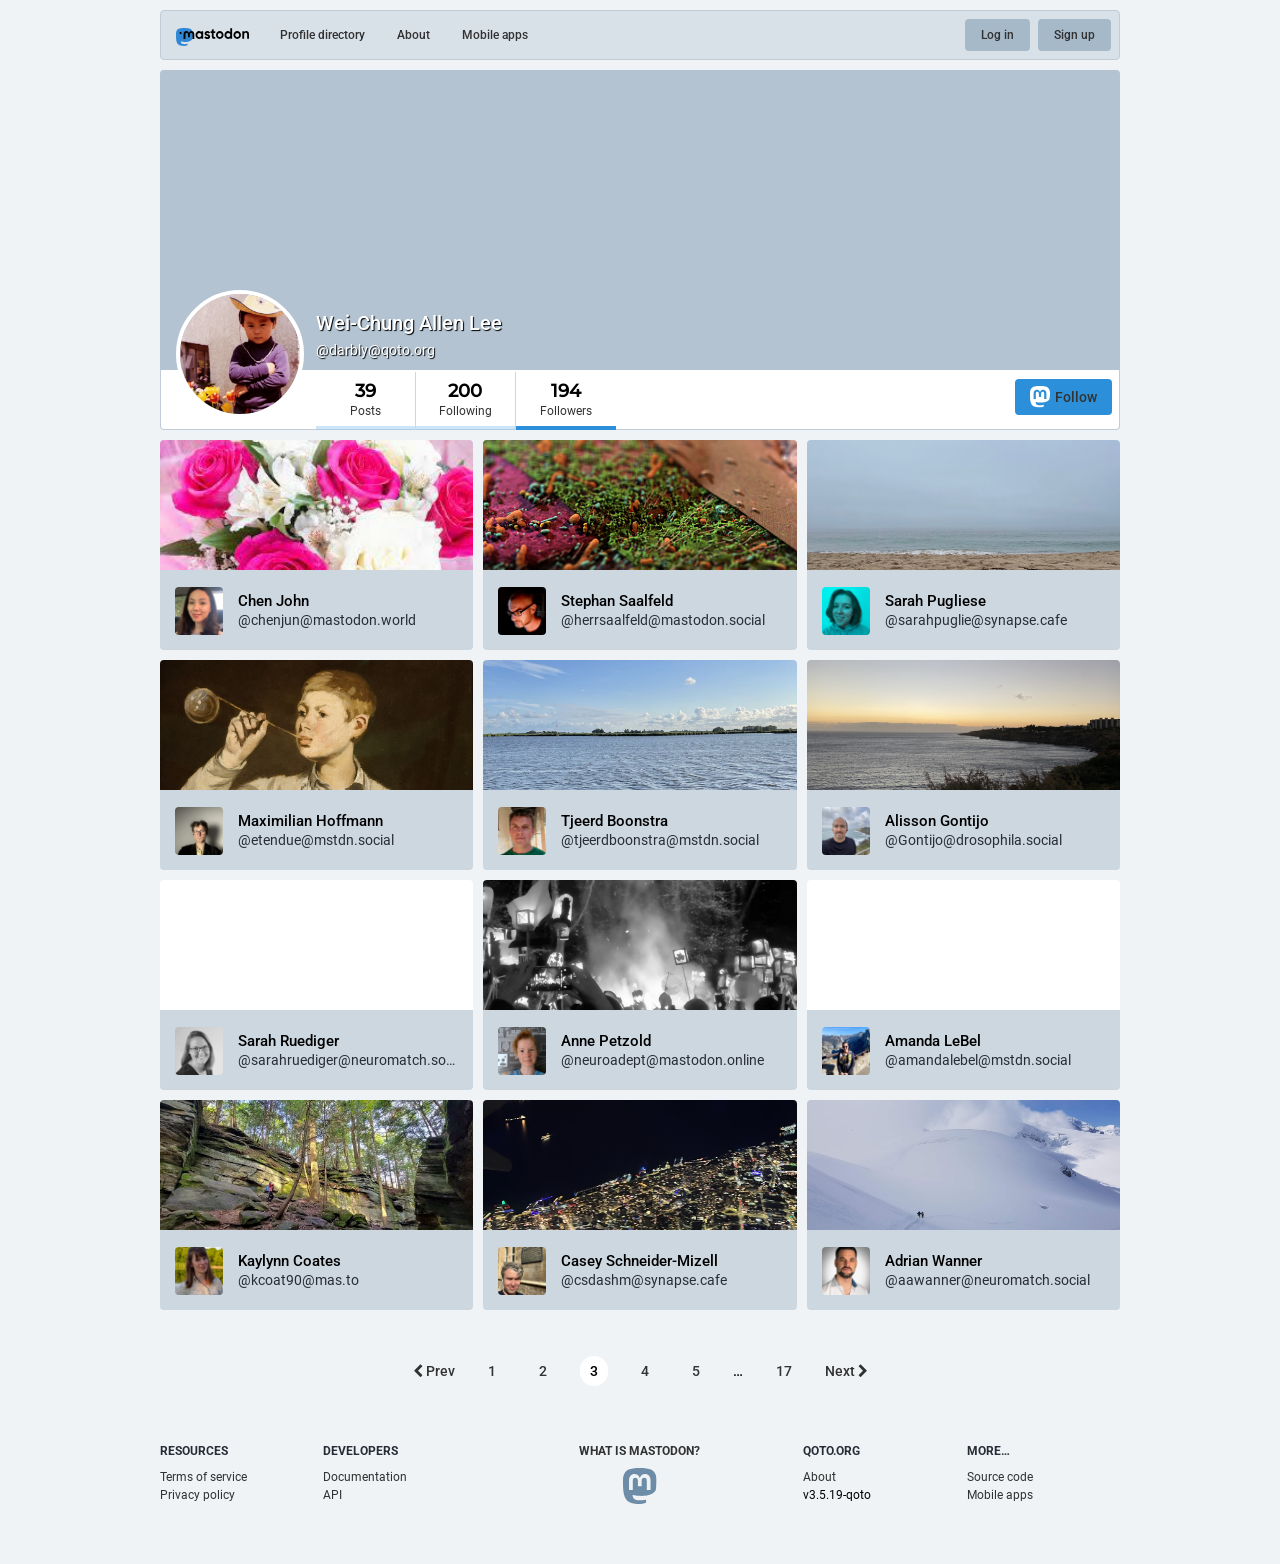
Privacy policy (197, 1495)
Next (846, 1371)
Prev (434, 1371)
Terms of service (203, 1477)
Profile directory (322, 35)
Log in (997, 35)
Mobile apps (495, 35)
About (413, 35)
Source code (1000, 1477)
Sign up (1074, 35)
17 (784, 1371)
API (332, 1495)
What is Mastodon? (639, 1451)
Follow (1063, 396)
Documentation (365, 1477)
